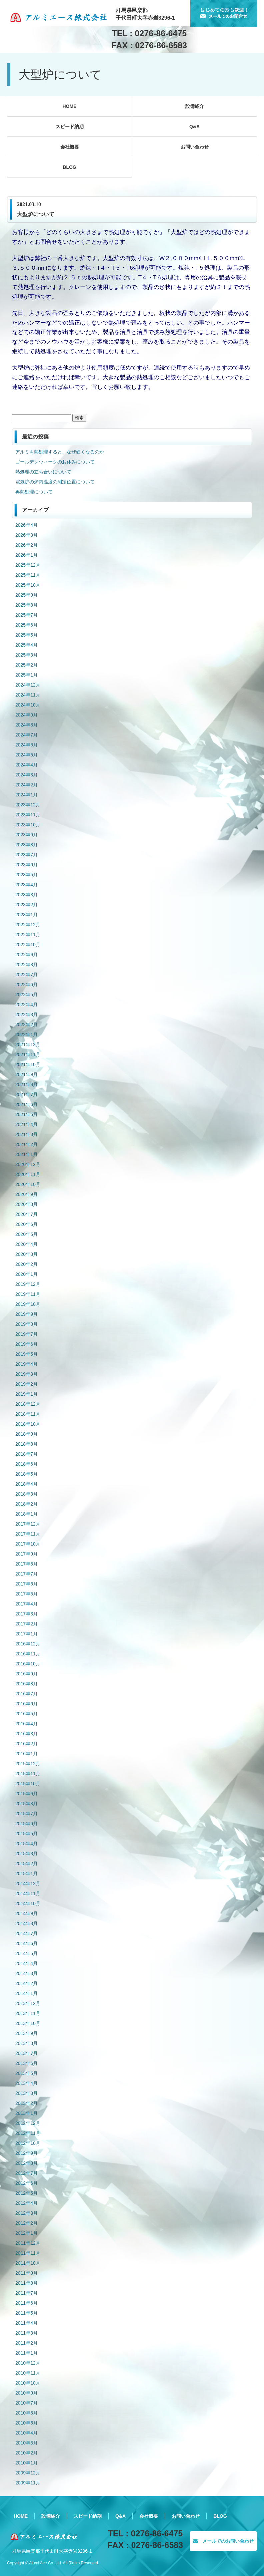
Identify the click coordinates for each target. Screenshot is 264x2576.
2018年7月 (26, 1454)
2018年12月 (27, 1404)
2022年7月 (26, 974)
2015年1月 (26, 1873)
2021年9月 (26, 1074)
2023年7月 (26, 854)
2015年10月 (27, 1783)
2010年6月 (26, 2413)
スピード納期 (70, 126)
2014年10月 (27, 1903)
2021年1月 (26, 1154)
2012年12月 (27, 2123)
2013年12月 (27, 2003)
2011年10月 (27, 2263)
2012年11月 (27, 2133)
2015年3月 (26, 1853)
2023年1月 (26, 914)
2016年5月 (26, 1713)
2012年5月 (26, 2193)
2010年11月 (27, 2373)
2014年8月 (26, 1923)
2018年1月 (26, 1514)
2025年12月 (27, 565)
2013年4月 (26, 2083)
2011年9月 (26, 2273)
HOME (70, 106)
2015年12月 (27, 1763)
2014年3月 (26, 1973)
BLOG (69, 167)
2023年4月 (26, 884)
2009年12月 (27, 2472)
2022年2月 (26, 1024)
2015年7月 (26, 1813)
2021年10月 (27, 1064)
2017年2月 (26, 1623)
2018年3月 (26, 1494)
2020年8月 (26, 1204)
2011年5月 (26, 2313)
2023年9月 (26, 834)
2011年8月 (26, 2283)
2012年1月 (26, 2233)
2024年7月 (26, 734)
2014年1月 (26, 1993)
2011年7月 (26, 2293)
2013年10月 (27, 2023)
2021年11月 (27, 1054)
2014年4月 (26, 1963)
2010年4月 (26, 2432)
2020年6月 (26, 1224)
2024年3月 (26, 774)
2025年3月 (26, 655)
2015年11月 (27, 1773)
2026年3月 (26, 535)
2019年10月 (27, 1304)
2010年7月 (26, 2403)
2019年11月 (27, 1294)
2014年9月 (26, 1913)
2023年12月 (27, 804)
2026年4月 (26, 525)
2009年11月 (27, 2482)
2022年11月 (27, 934)
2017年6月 (26, 1583)
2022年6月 (26, 984)
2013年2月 (26, 2103)
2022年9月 (26, 954)
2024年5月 (26, 754)
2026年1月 (26, 555)
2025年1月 (26, 675)
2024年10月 (27, 705)
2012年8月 (26, 2163)
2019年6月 (26, 1344)
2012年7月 (26, 2173)
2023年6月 (26, 864)
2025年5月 (26, 635)
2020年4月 (26, 1244)
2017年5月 (26, 1593)
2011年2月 (26, 2343)
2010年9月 (26, 2393)
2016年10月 (27, 1663)
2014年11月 (27, 1893)
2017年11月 (27, 1534)
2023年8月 (26, 844)
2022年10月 (27, 944)
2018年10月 (27, 1424)
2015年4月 (26, 1843)
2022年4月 (26, 1004)
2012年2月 (26, 2223)
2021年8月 (26, 1084)
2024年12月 (27, 685)
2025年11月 (27, 575)
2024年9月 (26, 714)
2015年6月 (26, 1823)
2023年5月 (26, 874)
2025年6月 (26, 625)
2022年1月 (26, 1034)
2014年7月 (26, 1933)
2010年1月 (26, 2462)
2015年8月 (26, 1803)
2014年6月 (26, 1943)
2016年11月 (27, 1653)
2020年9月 (26, 1194)
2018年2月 (26, 1504)
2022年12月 (27, 924)
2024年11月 (27, 695)
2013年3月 (26, 2093)
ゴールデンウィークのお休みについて (55, 461)
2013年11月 (27, 2013)
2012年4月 (26, 2203)
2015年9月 (26, 1793)
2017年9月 (26, 1554)
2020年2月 (26, 1264)
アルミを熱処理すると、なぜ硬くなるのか (59, 451)
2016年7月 (26, 1693)
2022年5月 (26, 994)
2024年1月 (26, 794)
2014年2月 (26, 1983)
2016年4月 (26, 1723)
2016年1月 (26, 1753)
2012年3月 (26, 2213)
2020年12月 (27, 1164)
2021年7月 (26, 1094)
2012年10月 (27, 2143)
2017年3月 (26, 1613)
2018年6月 (26, 1464)
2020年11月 (27, 1174)
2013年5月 (26, 2073)
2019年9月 (26, 1314)
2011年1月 (26, 2353)
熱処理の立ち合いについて (43, 471)
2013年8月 (26, 2043)
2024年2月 (26, 784)
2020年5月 (26, 1234)
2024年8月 (26, 724)
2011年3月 (26, 2333)
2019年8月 (26, 1324)
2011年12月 (27, 2243)
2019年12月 (27, 1284)
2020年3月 (26, 1254)
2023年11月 (27, 814)
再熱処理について (34, 491)
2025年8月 (26, 605)
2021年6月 (26, 1104)
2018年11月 (27, 1414)
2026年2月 (26, 545)
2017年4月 (26, 1603)
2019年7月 (26, 1334)
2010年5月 (26, 2423)
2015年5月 (26, 1833)
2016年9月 (26, 1673)
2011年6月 (26, 2303)
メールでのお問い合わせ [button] (223, 2541)
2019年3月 (26, 1374)
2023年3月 (26, 894)
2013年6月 (26, 2063)
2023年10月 (27, 824)
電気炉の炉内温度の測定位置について (55, 481)
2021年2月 (26, 1144)
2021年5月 (26, 1114)
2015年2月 (26, 1863)
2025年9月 (26, 595)
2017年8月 (26, 1564)
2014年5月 (26, 1953)
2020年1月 (26, 1274)
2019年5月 (26, 1354)
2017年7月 (26, 1573)
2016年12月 (27, 1643)
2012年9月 (26, 2153)
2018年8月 (26, 1444)
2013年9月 (26, 2033)
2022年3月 (26, 1014)
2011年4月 (26, 2323)
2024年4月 (26, 764)
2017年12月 (27, 1524)
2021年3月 (26, 1134)
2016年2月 (26, 1743)
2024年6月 (26, 744)
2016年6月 (26, 1703)
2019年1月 (26, 1394)
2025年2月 (26, 665)
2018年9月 (26, 1434)
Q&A (194, 126)
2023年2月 (26, 904)
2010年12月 (27, 2363)
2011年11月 (27, 2253)
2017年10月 (27, 1544)
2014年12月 (27, 1883)
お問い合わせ (195, 146)
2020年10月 (27, 1184)
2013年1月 (26, 2113)
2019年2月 (26, 1384)
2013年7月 (26, 2053)
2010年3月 (26, 2442)
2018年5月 (26, 1474)
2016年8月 (26, 1683)
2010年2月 (26, 2452)
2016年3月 (26, 1733)
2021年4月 (26, 1124)
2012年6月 (26, 2183)
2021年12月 (27, 1044)
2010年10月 (27, 2383)
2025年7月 (26, 615)
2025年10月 (27, 585)
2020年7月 (26, 1214)
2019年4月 (26, 1364)
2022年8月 (26, 964)
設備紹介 (194, 106)
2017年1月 (26, 1633)
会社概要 (69, 146)
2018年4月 (26, 1484)
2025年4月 (26, 645)
